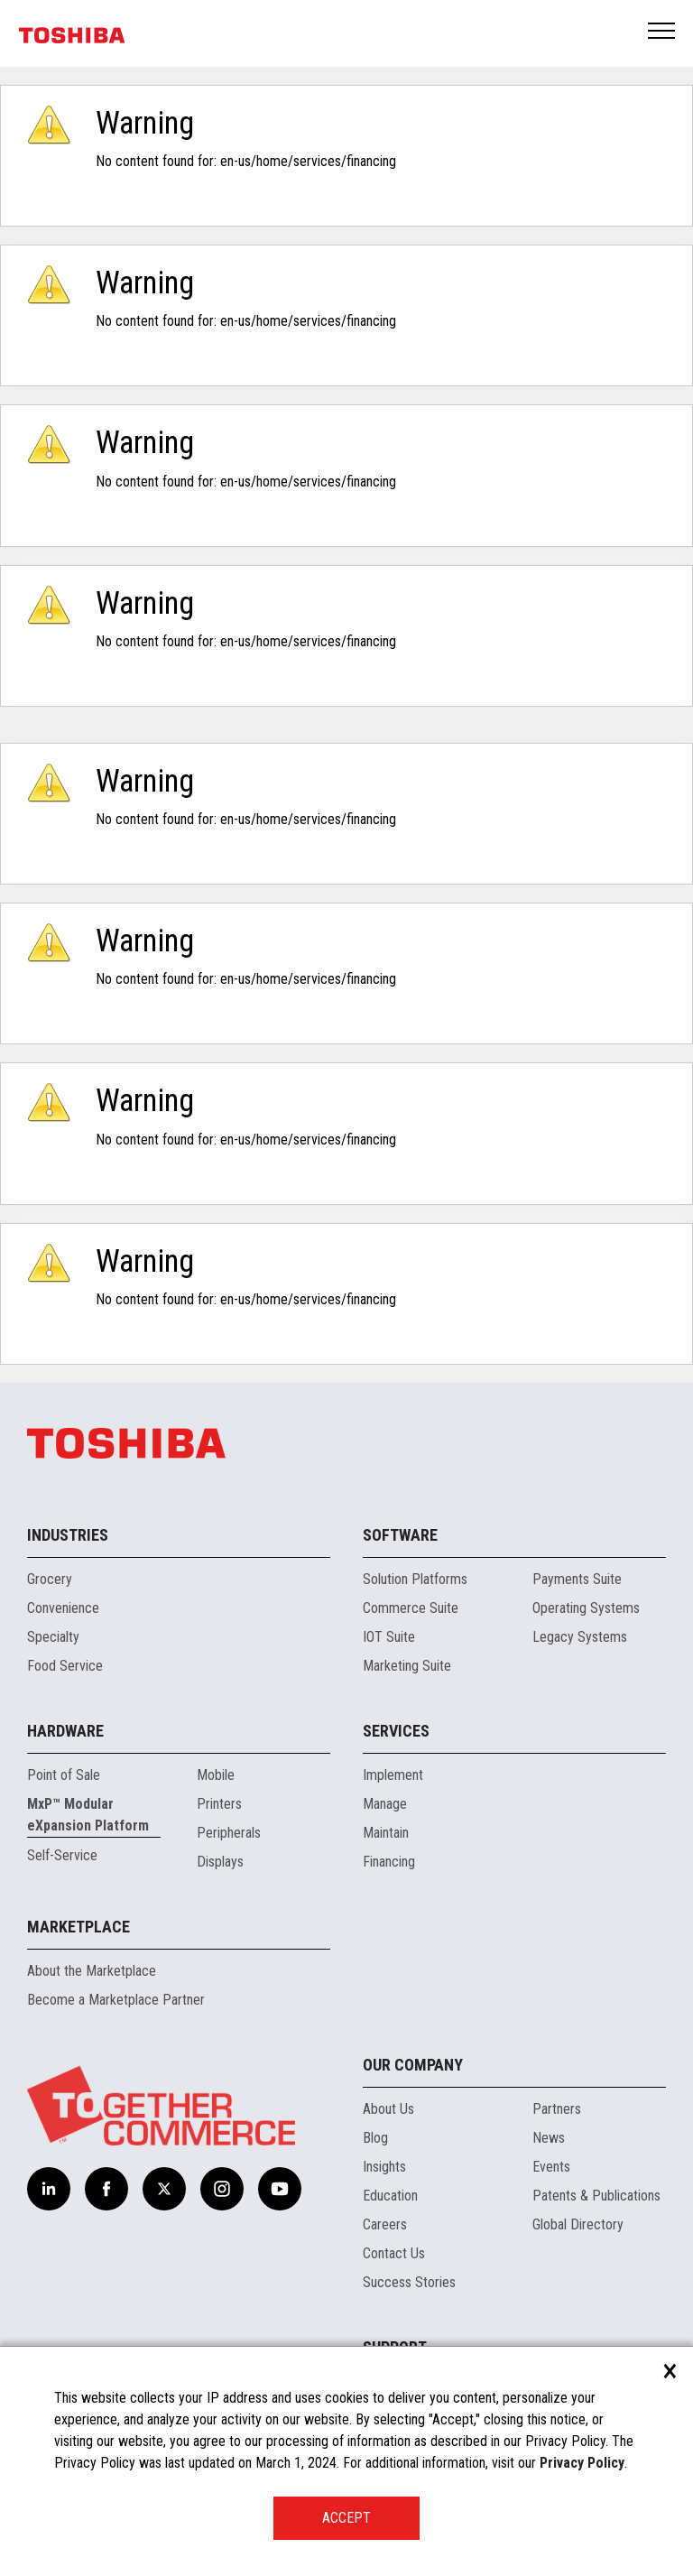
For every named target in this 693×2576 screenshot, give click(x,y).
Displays (220, 1861)
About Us (388, 2108)
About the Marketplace (91, 1970)
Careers (385, 2224)
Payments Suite (577, 1579)
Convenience (63, 1608)
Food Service (65, 1665)
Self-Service (62, 1855)
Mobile (216, 1775)
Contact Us (394, 2253)
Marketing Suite (407, 1665)
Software (400, 1534)
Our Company (413, 2064)
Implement (393, 1775)
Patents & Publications (596, 2195)
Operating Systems (586, 1608)
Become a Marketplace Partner (116, 1999)
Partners (556, 2108)
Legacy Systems (579, 1636)
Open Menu (662, 32)
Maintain (386, 1832)
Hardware (65, 1730)
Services (396, 1730)
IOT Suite (389, 1636)
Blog (375, 2137)
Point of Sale (63, 1775)
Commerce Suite (410, 1608)
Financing (389, 1861)
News (548, 2137)
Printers (219, 1803)
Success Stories (409, 2282)
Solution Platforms (415, 1579)
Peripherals (229, 1832)
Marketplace (78, 1926)
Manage (385, 1803)
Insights (384, 2166)
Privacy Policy (582, 2462)
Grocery (49, 1579)
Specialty (53, 1636)
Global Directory (578, 2224)
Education (390, 2195)
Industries (67, 1534)
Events (551, 2166)
